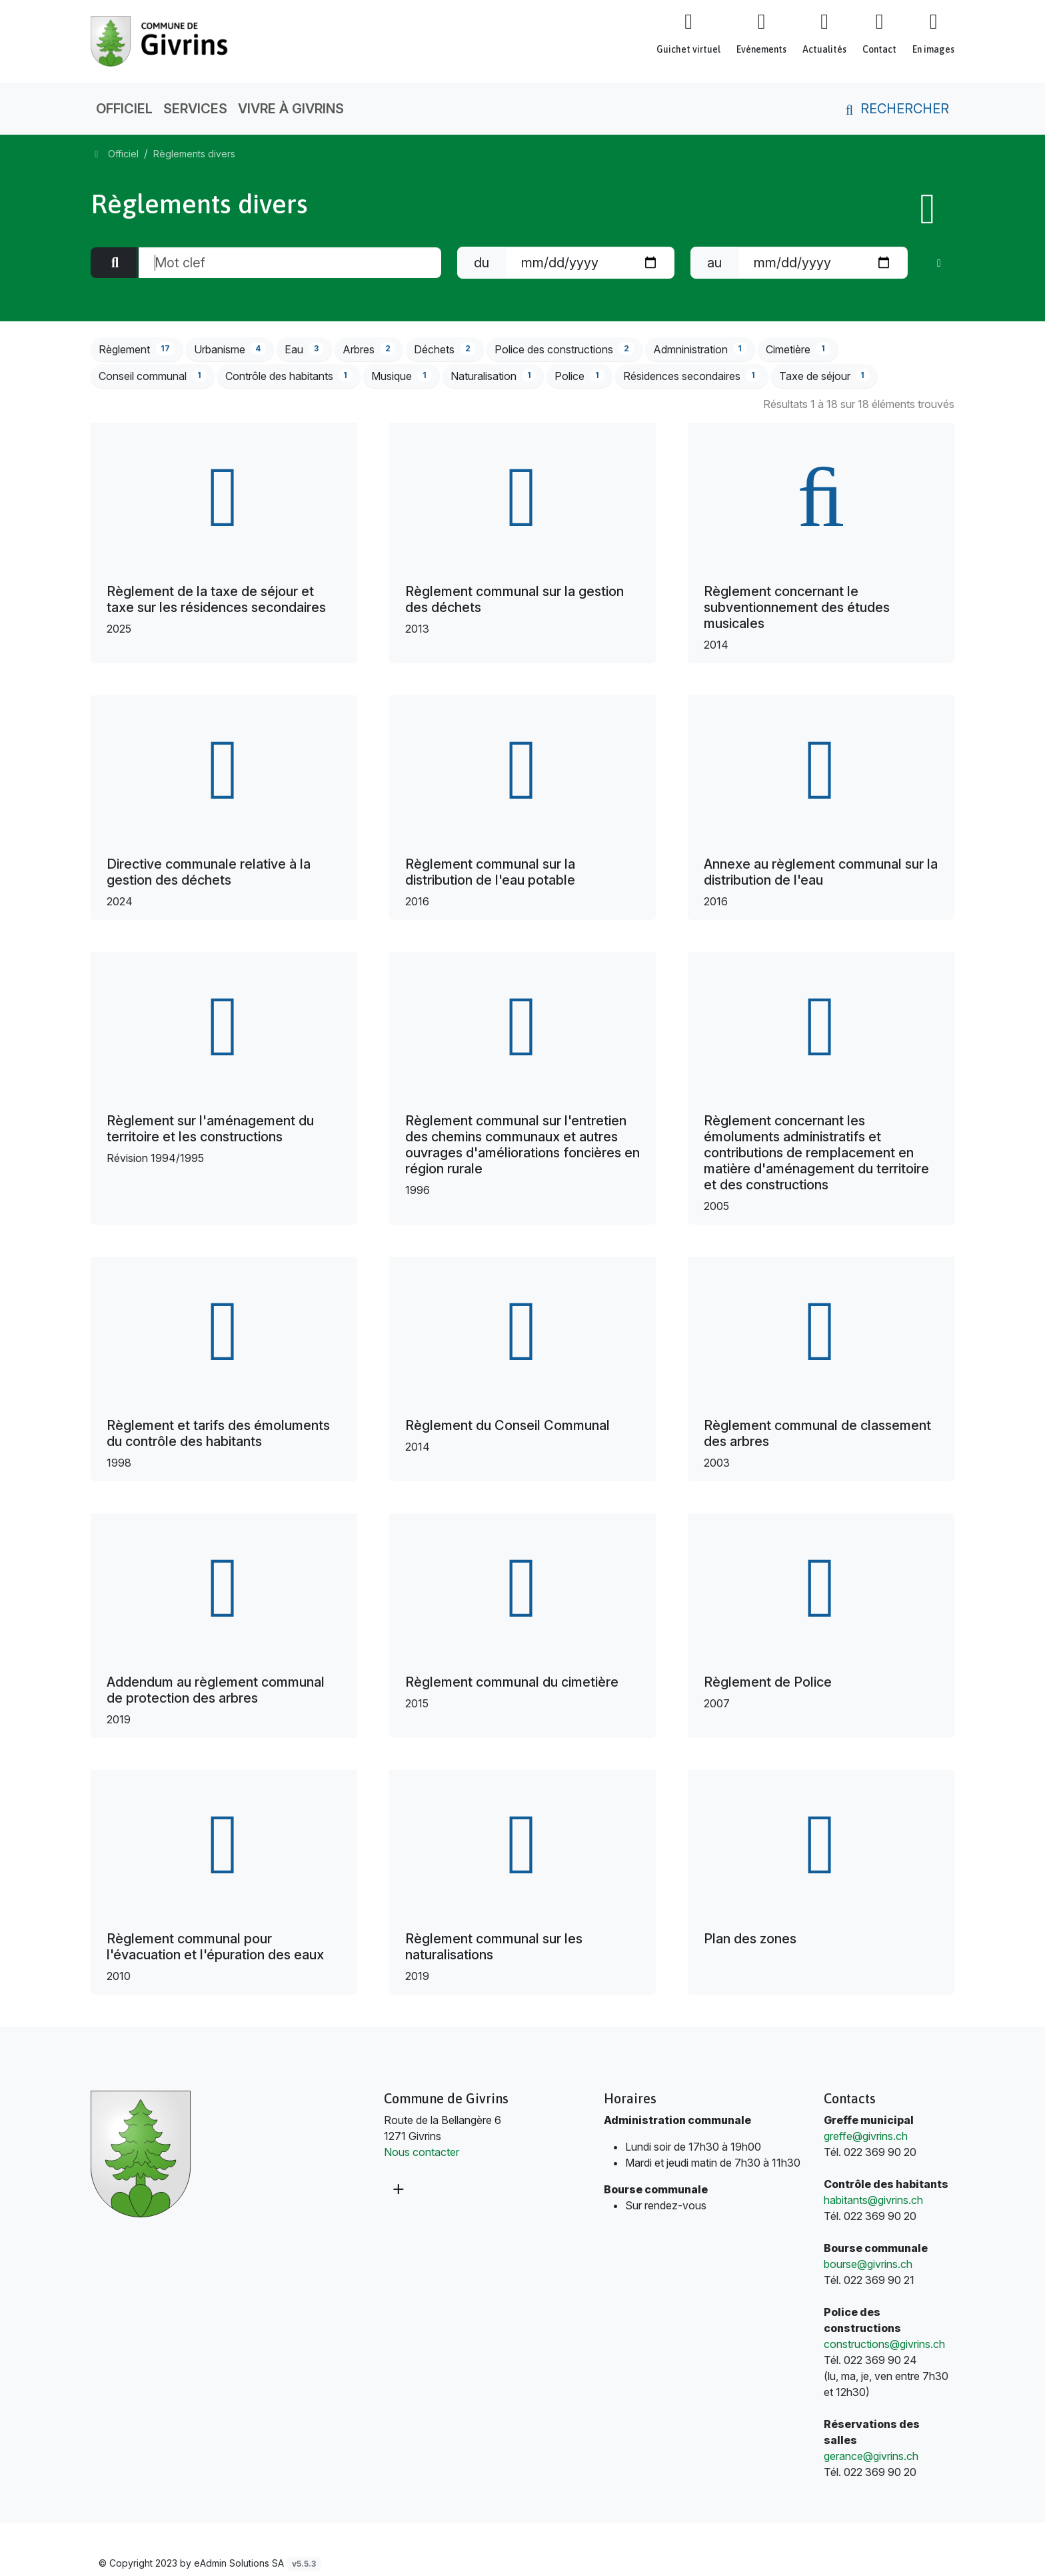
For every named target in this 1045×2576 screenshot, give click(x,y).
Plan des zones (750, 1939)
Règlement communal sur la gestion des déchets (514, 599)
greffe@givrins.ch (866, 2136)
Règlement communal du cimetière (511, 1682)
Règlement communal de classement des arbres (817, 1433)
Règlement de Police (768, 1682)
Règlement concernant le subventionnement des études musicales (797, 607)
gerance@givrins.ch (871, 2456)
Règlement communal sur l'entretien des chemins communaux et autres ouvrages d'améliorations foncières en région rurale (522, 1145)
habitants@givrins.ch (873, 2200)
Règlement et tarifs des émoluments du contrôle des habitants (218, 1433)
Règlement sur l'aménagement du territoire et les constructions (210, 1129)
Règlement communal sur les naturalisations (493, 1947)
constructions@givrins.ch (884, 2344)
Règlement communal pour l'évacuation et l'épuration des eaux (215, 1947)
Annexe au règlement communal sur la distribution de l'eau (821, 872)
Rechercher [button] (894, 109)
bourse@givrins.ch (868, 2264)
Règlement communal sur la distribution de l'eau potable (490, 872)
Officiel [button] (124, 109)
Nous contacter (421, 2152)
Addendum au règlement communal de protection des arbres (216, 1690)
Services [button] (195, 109)
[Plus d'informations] (397, 2188)
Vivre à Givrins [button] (291, 109)
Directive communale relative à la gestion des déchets (209, 872)
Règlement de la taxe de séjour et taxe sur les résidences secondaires (216, 599)
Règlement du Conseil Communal (507, 1425)
